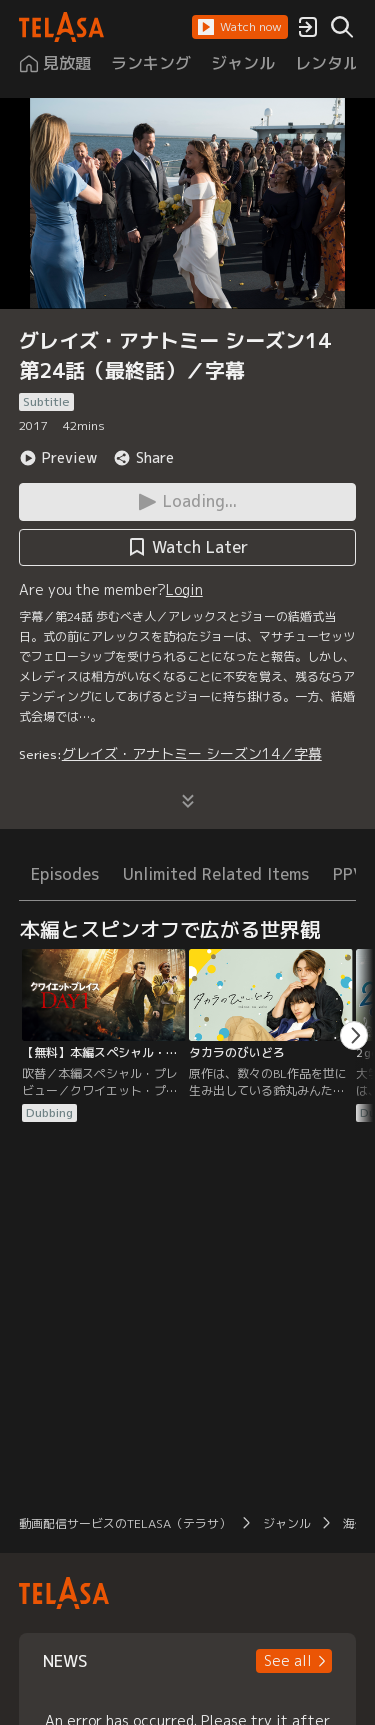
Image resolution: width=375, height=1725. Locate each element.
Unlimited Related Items (216, 874)
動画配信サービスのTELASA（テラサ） (125, 1523)
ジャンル (287, 1523)
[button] (240, 27)
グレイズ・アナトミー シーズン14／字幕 (192, 753)
